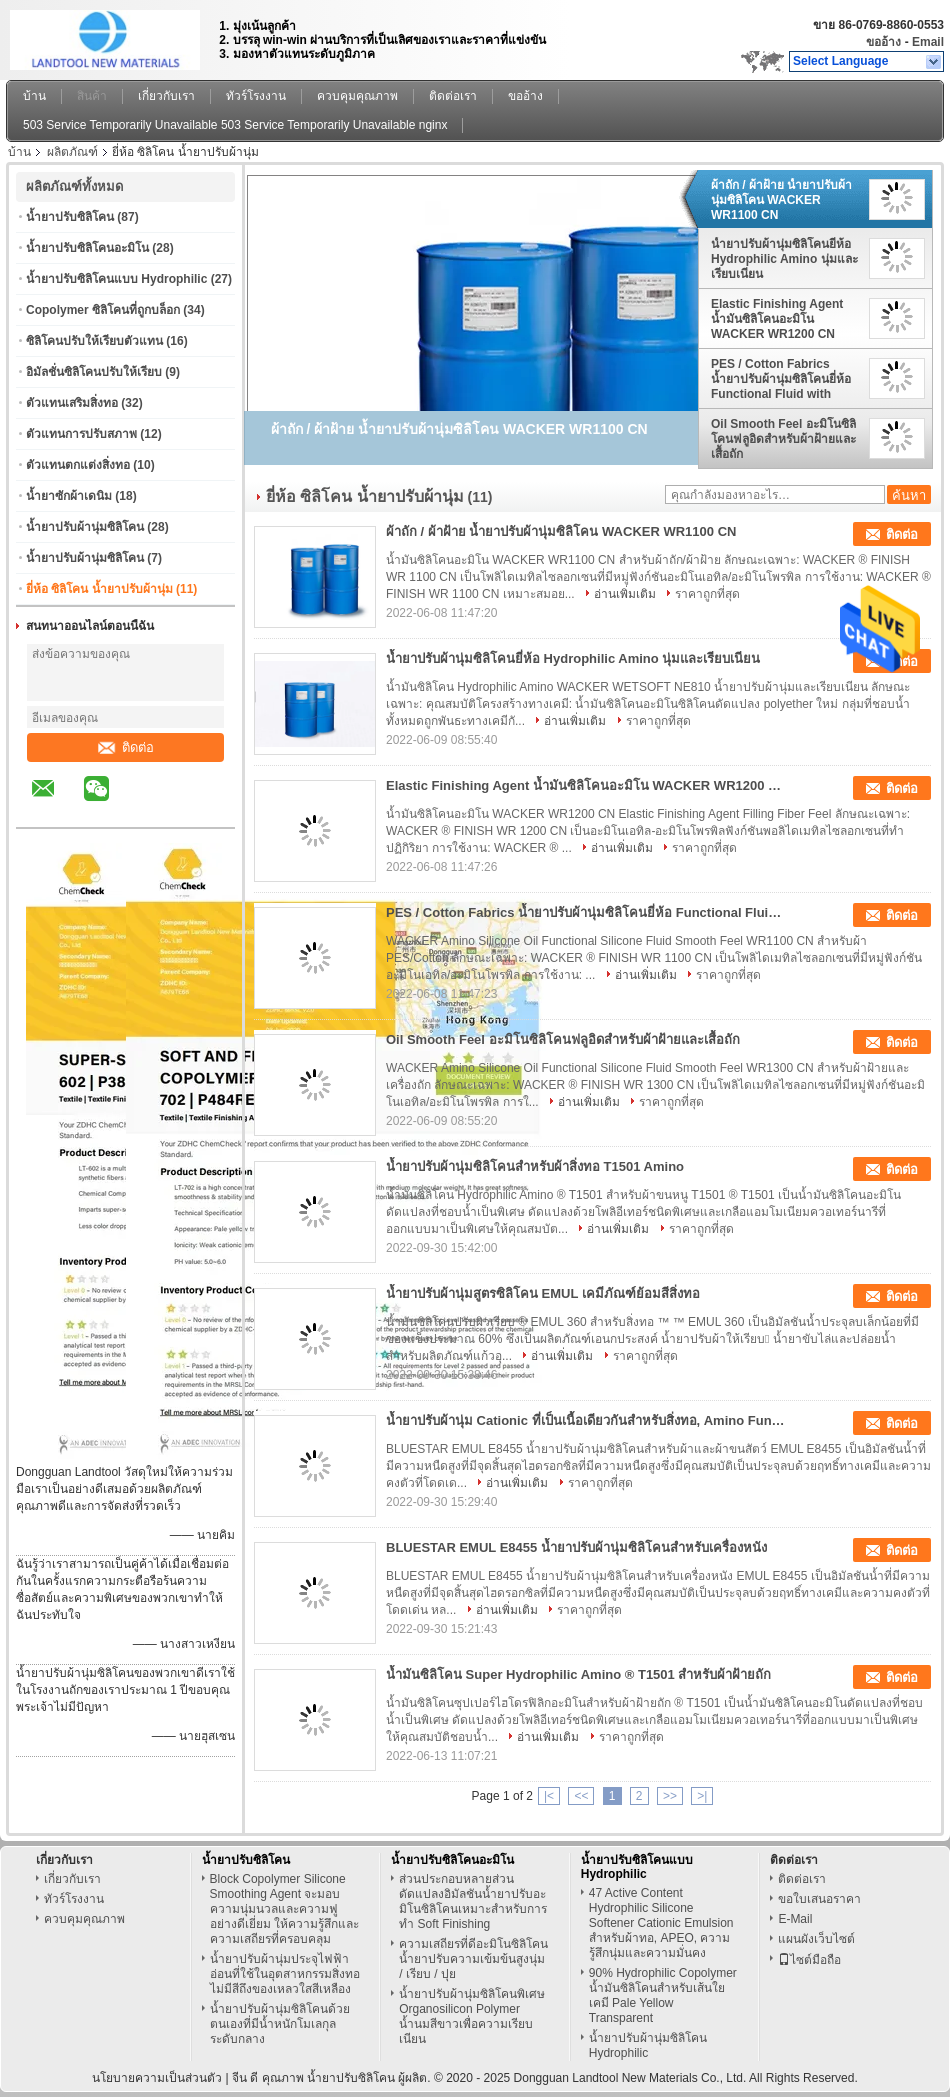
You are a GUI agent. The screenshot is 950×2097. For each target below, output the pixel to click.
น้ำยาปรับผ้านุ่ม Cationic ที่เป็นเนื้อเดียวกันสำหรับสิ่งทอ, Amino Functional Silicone (586, 1420)
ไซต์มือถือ (809, 1960)
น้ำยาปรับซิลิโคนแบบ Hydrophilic (116, 279)
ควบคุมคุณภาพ (357, 96)
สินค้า (92, 96)
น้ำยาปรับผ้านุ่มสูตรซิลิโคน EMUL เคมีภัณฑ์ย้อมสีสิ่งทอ (543, 1293)
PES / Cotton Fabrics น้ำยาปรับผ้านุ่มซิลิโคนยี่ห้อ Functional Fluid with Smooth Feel (781, 379)
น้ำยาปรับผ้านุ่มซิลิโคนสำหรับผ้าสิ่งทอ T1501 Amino (535, 1166)
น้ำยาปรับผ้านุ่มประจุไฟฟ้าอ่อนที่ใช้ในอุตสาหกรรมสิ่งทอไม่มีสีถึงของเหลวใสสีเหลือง (285, 1974)
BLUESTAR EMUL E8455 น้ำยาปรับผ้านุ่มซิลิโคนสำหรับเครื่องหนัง (576, 1547)
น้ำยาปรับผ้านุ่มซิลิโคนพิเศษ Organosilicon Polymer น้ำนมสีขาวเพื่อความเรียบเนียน (472, 2016)
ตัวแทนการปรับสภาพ (81, 434)
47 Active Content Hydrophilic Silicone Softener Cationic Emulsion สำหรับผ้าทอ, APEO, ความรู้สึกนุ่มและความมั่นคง (661, 1923)
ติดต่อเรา (453, 96)
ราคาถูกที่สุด (707, 594)
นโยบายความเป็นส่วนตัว (157, 2078)
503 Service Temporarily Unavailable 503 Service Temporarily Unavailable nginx (235, 125)
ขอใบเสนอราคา (819, 1899)
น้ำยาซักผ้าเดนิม (69, 496)
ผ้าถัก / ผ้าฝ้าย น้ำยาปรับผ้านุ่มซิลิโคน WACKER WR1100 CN (781, 200)
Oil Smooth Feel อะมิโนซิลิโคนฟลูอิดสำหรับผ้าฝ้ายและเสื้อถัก (783, 439)
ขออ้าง (883, 42)
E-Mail (795, 1919)
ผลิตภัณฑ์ (72, 152)
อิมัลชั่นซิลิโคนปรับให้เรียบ (94, 372)
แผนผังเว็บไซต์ (816, 1939)
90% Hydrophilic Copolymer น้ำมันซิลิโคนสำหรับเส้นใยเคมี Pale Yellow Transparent (663, 1995)
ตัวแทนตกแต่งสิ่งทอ (78, 465)
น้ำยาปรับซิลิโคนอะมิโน (87, 248)
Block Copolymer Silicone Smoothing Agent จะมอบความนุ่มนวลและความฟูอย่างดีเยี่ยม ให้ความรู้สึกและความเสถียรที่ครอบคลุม (284, 1909)
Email (928, 42)
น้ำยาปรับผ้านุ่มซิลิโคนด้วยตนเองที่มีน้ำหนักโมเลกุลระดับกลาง (280, 2024)
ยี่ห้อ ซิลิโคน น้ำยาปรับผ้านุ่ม (99, 589)
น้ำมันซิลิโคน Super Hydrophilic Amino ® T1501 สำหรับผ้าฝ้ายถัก (578, 1674)
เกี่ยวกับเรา (166, 96)
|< (549, 1796)
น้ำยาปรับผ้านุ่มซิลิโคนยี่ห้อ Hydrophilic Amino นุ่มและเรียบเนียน (784, 259)
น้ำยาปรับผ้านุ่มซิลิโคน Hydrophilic (648, 2045)
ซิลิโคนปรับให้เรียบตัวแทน (94, 341)
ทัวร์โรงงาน (256, 96)
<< (581, 1796)
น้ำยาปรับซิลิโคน (70, 217)
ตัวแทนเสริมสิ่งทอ (72, 403)
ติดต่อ (126, 747)
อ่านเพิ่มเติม (625, 594)
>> (670, 1796)
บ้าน (34, 96)
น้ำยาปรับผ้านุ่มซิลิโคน (85, 527)
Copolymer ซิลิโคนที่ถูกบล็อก (103, 310)
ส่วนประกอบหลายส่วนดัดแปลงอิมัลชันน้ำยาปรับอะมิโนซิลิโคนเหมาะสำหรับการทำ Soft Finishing (473, 1901)
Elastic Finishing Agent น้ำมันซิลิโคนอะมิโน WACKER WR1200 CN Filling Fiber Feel (777, 319)
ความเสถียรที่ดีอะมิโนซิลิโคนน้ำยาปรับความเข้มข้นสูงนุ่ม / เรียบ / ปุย (473, 1959)
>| (702, 1796)
